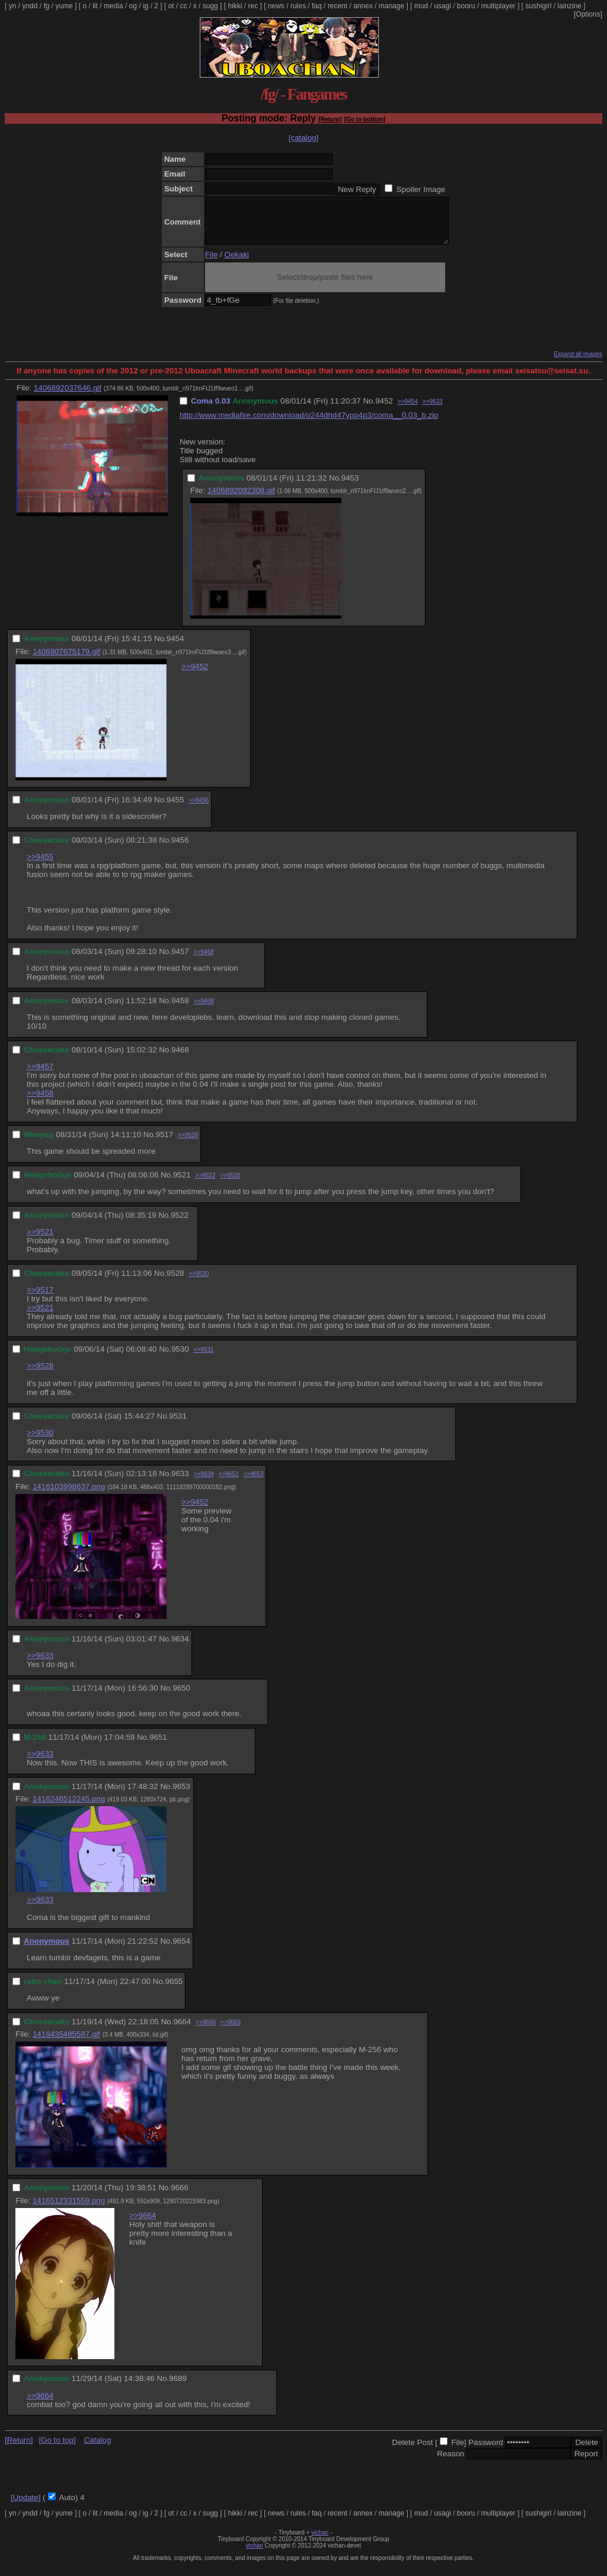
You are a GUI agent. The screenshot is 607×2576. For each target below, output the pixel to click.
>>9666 (206, 2031)
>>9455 (40, 865)
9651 (158, 1746)
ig (145, 6)
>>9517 (40, 1298)
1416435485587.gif (66, 2043)
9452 (384, 409)
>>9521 (40, 1240)
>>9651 (229, 1483)
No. (369, 409)
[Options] (588, 14)
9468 (180, 1058)
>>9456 (199, 809)
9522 (180, 1224)
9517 (165, 1143)
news (276, 6)
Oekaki (237, 263)
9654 (181, 1949)
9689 (178, 2387)
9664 (182, 2030)
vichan (319, 2541)
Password (485, 2451)
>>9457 (40, 1075)
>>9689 (231, 2031)
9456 (180, 848)
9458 (180, 1009)
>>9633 (433, 410)
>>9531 (204, 1358)
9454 (175, 647)
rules (298, 6)
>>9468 (204, 961)
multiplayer (498, 6)
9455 (175, 808)
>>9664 (142, 2224)
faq (317, 6)
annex (363, 6)
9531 (178, 1424)
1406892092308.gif (241, 499)
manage (391, 6)
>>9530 (199, 1282)
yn (13, 6)
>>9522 (206, 1184)
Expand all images (578, 363)
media (113, 6)
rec (253, 6)
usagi (442, 6)
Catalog (97, 2448)
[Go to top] (57, 2448)
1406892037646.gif (67, 396)
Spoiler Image (421, 189)
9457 (180, 960)
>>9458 (40, 1101)
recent (337, 6)
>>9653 (254, 1483)
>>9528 (188, 1144)
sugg (210, 6)
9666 (180, 2196)
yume (63, 6)
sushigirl (538, 6)
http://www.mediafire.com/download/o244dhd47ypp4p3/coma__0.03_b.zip (309, 424)
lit (95, 6)
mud (421, 6)
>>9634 (204, 1483)
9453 (350, 486)
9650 (181, 1696)
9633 (180, 1482)
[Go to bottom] (364, 119)
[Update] (25, 2506)
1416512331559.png (69, 2209)
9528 (175, 1282)
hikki (235, 6)
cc (183, 6)
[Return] (329, 119)
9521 (182, 1183)
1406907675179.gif (66, 660)
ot (171, 6)
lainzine (569, 6)
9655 (174, 1990)
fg (46, 6)
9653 (181, 1795)
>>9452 (194, 675)
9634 (180, 1647)
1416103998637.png (69, 1495)
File (211, 263)
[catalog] (303, 137)
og (133, 6)
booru (466, 6)
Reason (450, 2462)
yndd (29, 6)
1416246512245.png (69, 1807)
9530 (180, 1357)
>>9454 (408, 410)
